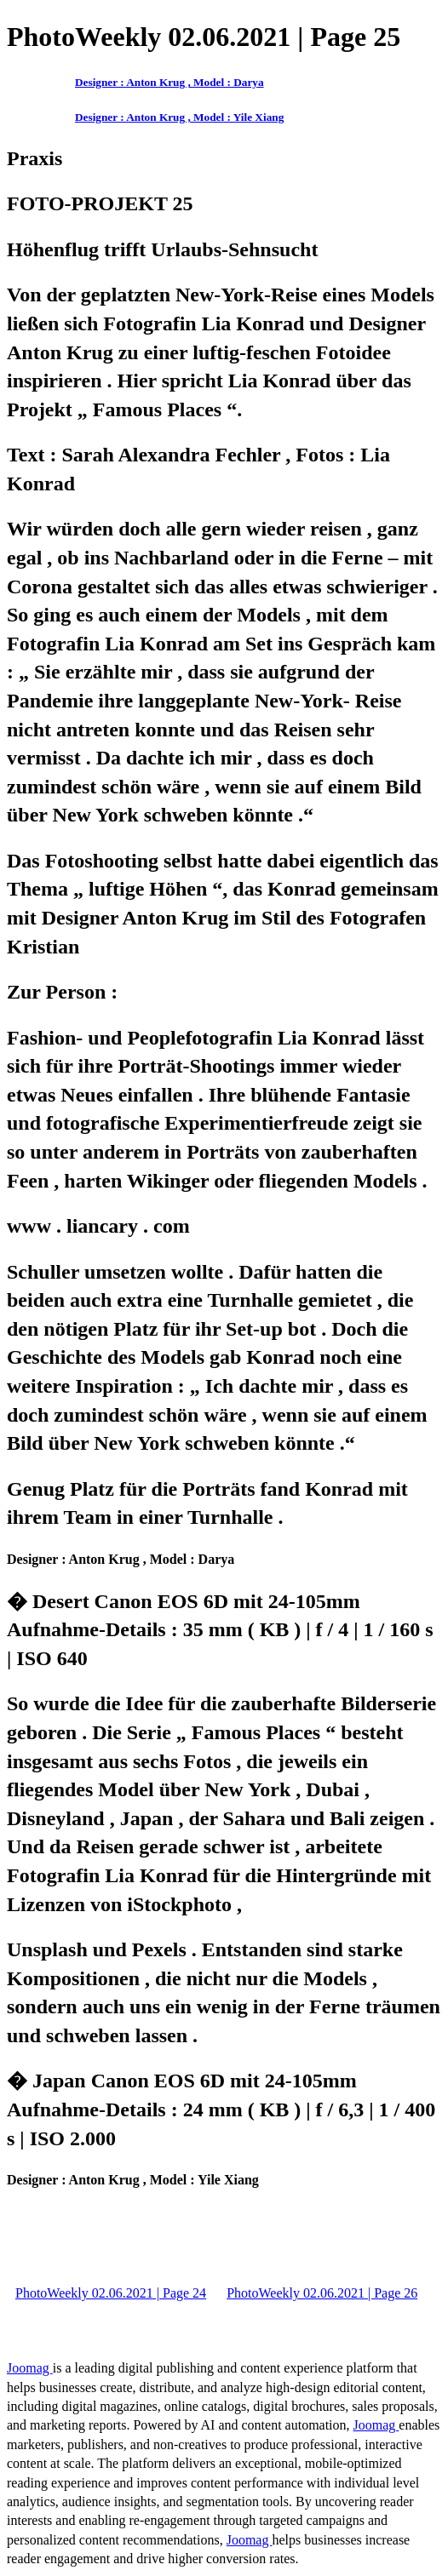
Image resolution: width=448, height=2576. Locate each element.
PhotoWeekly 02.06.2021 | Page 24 (110, 2293)
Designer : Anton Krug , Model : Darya (169, 82)
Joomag (30, 2368)
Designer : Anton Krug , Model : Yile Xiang (179, 117)
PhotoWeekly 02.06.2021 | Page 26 (322, 2293)
